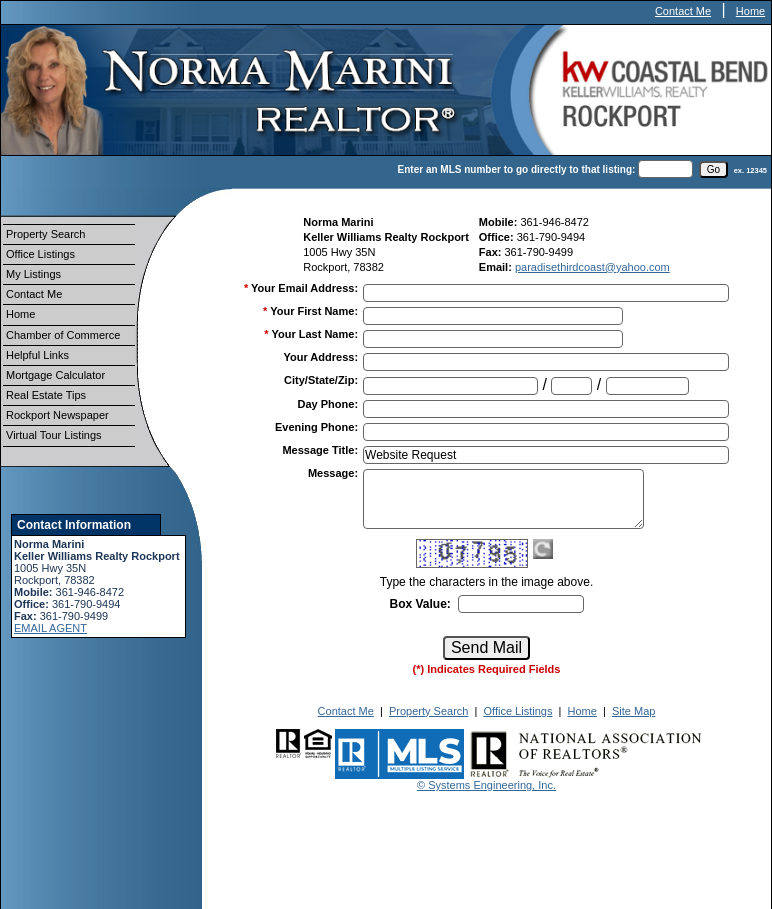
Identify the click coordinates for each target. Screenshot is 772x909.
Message (333, 473)
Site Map (633, 711)
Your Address (320, 357)
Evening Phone (316, 427)
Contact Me (683, 11)
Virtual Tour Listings (54, 435)
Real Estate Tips (46, 395)
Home (750, 11)
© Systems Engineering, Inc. (486, 785)
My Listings (33, 274)
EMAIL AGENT (50, 628)
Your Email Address (304, 288)
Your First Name (314, 311)
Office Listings (40, 254)
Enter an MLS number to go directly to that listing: (517, 169)
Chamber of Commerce (63, 335)
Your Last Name (314, 334)
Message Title (320, 450)
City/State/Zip (321, 380)
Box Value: (419, 604)
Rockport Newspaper (57, 415)
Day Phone (328, 404)
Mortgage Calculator (55, 375)
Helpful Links (37, 355)
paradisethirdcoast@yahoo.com (592, 267)
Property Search (45, 234)
